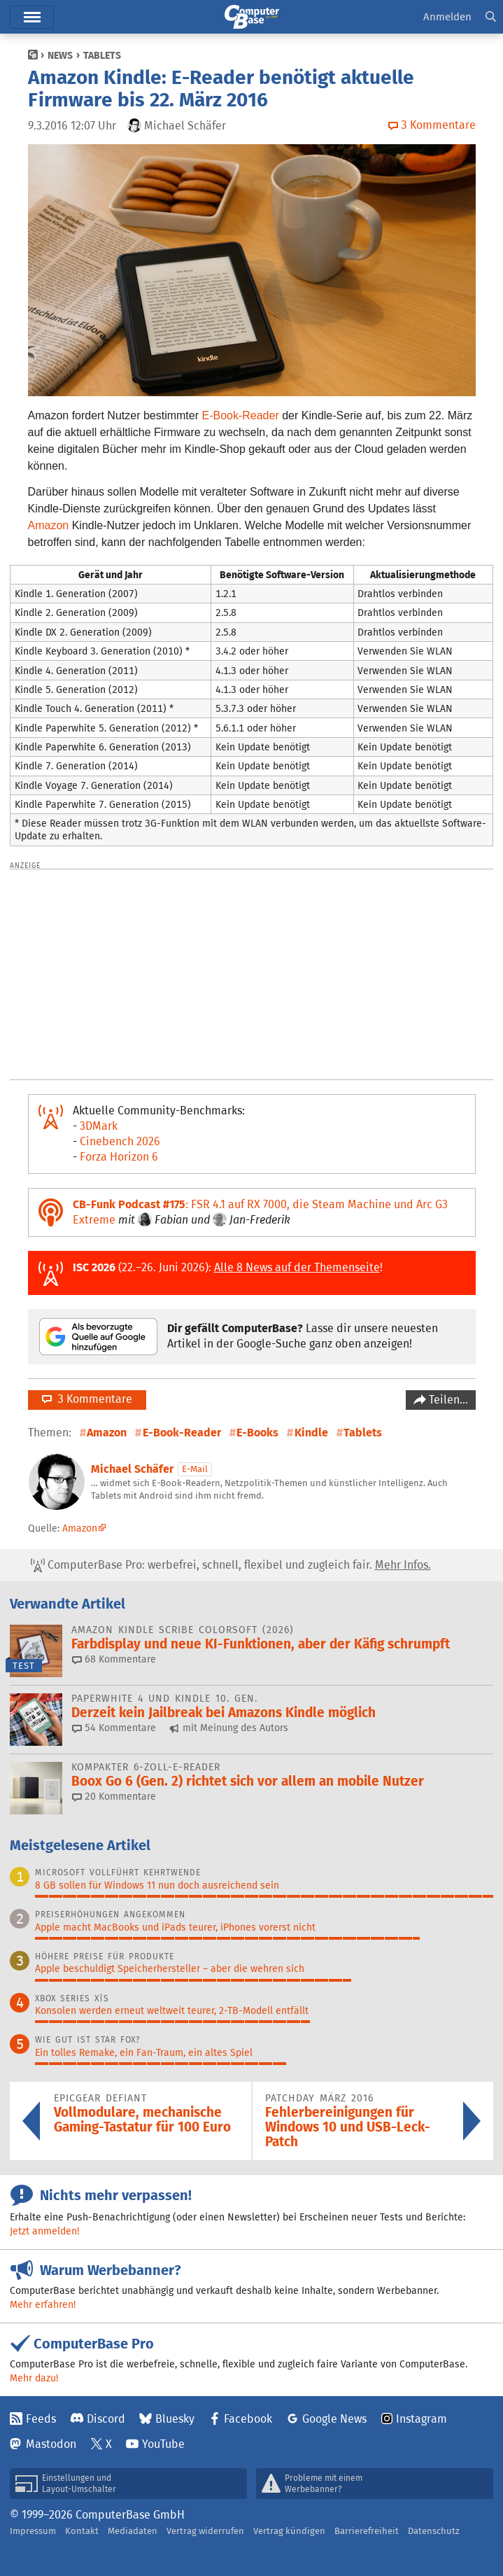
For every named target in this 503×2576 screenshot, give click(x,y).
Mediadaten (132, 2531)
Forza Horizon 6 (119, 1157)
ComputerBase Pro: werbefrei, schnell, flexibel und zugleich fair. (231, 1565)
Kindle (311, 1432)
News (60, 55)
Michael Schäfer (132, 1469)
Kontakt (82, 2531)
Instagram (421, 2419)
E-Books (257, 1432)
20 (114, 1796)
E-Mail (195, 1469)
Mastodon (51, 2444)
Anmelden (447, 16)
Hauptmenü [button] (32, 17)
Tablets (102, 55)
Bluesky (174, 2419)
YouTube (163, 2444)
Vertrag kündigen (289, 2531)
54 (114, 1728)
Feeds (41, 2419)
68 (114, 1659)
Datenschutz (434, 2531)
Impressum (33, 2531)
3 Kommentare (87, 1399)
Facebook (248, 2419)
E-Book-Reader (239, 415)
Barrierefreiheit (366, 2531)
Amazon (48, 525)
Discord (106, 2419)
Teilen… (447, 1400)
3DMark (99, 1126)
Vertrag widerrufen (205, 2531)
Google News (334, 2419)
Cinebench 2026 (120, 1141)
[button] (491, 17)
